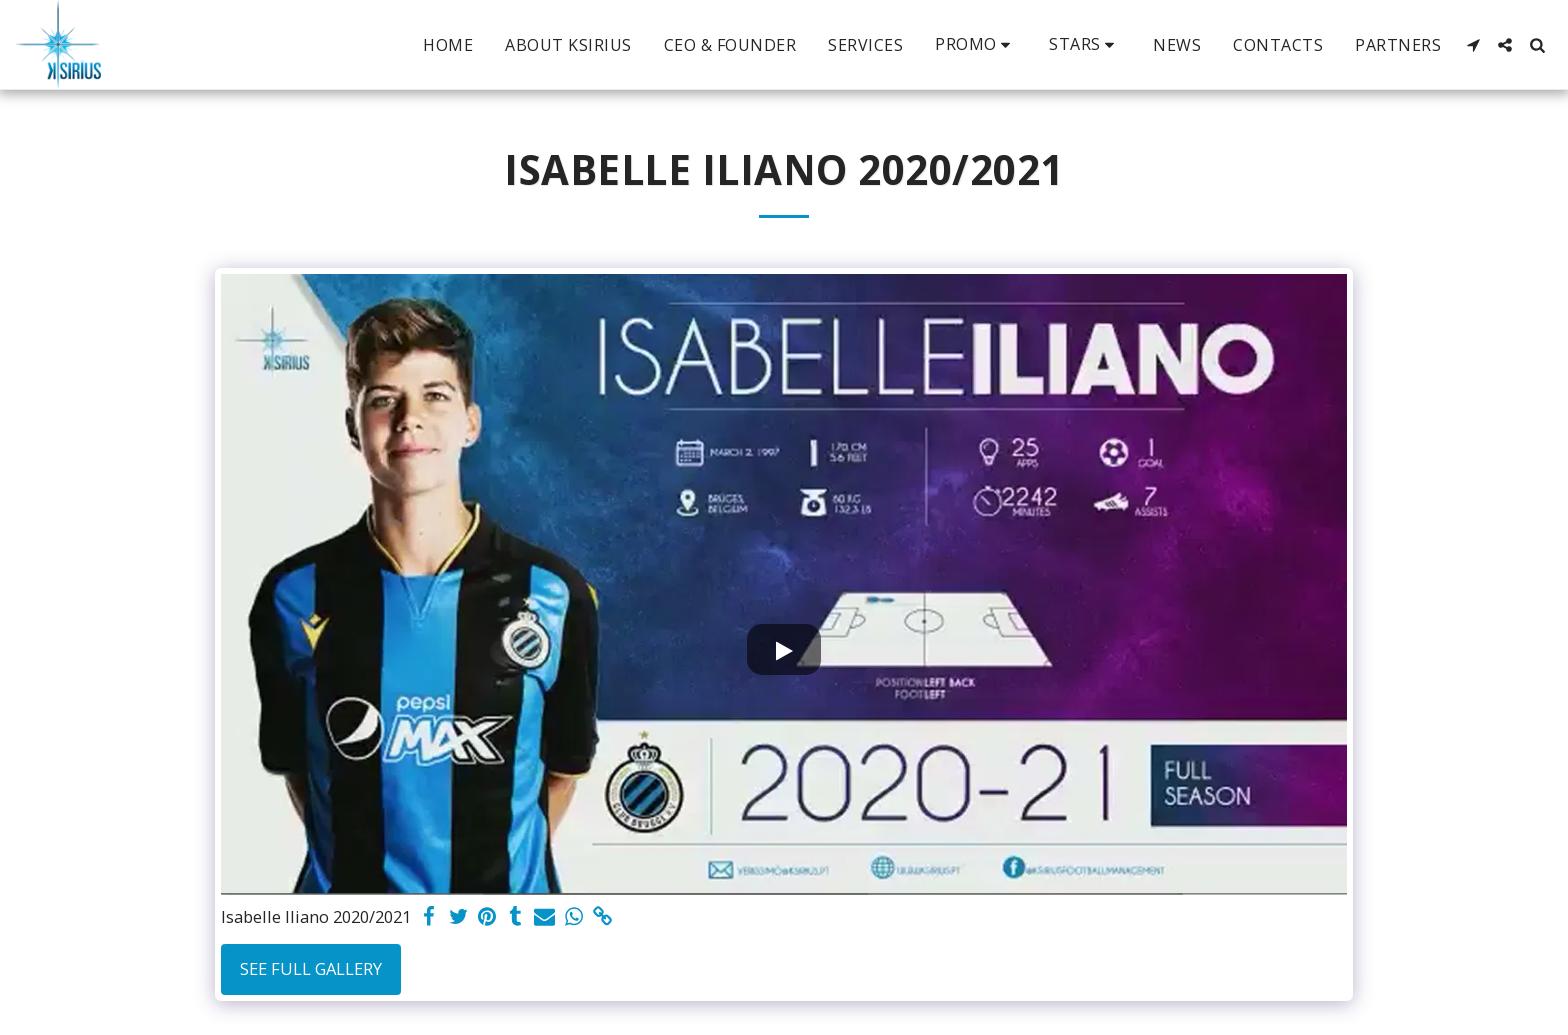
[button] (976, 44)
